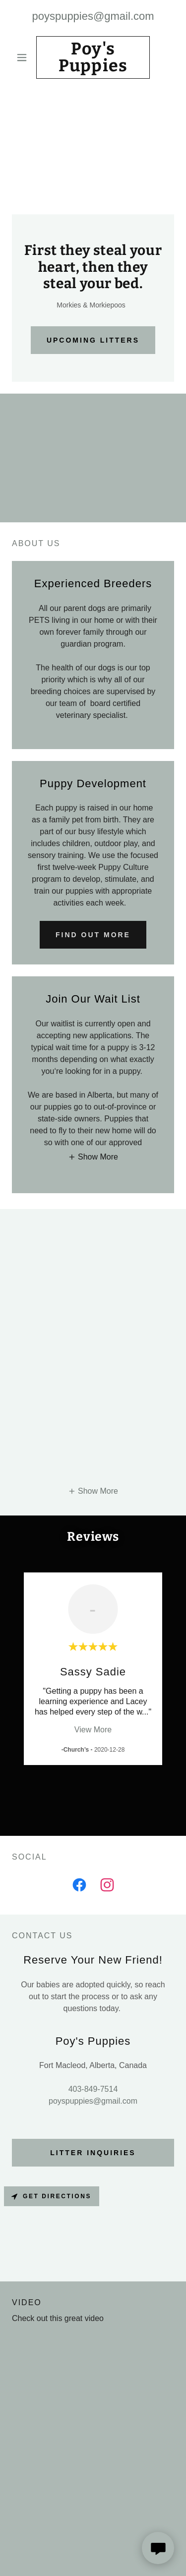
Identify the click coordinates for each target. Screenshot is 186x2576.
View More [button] (93, 1729)
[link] (93, 57)
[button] (24, 57)
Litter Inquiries (92, 2153)
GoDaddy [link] (116, 2555)
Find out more (93, 935)
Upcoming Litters (93, 340)
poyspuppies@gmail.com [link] (93, 16)
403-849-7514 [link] (93, 2089)
